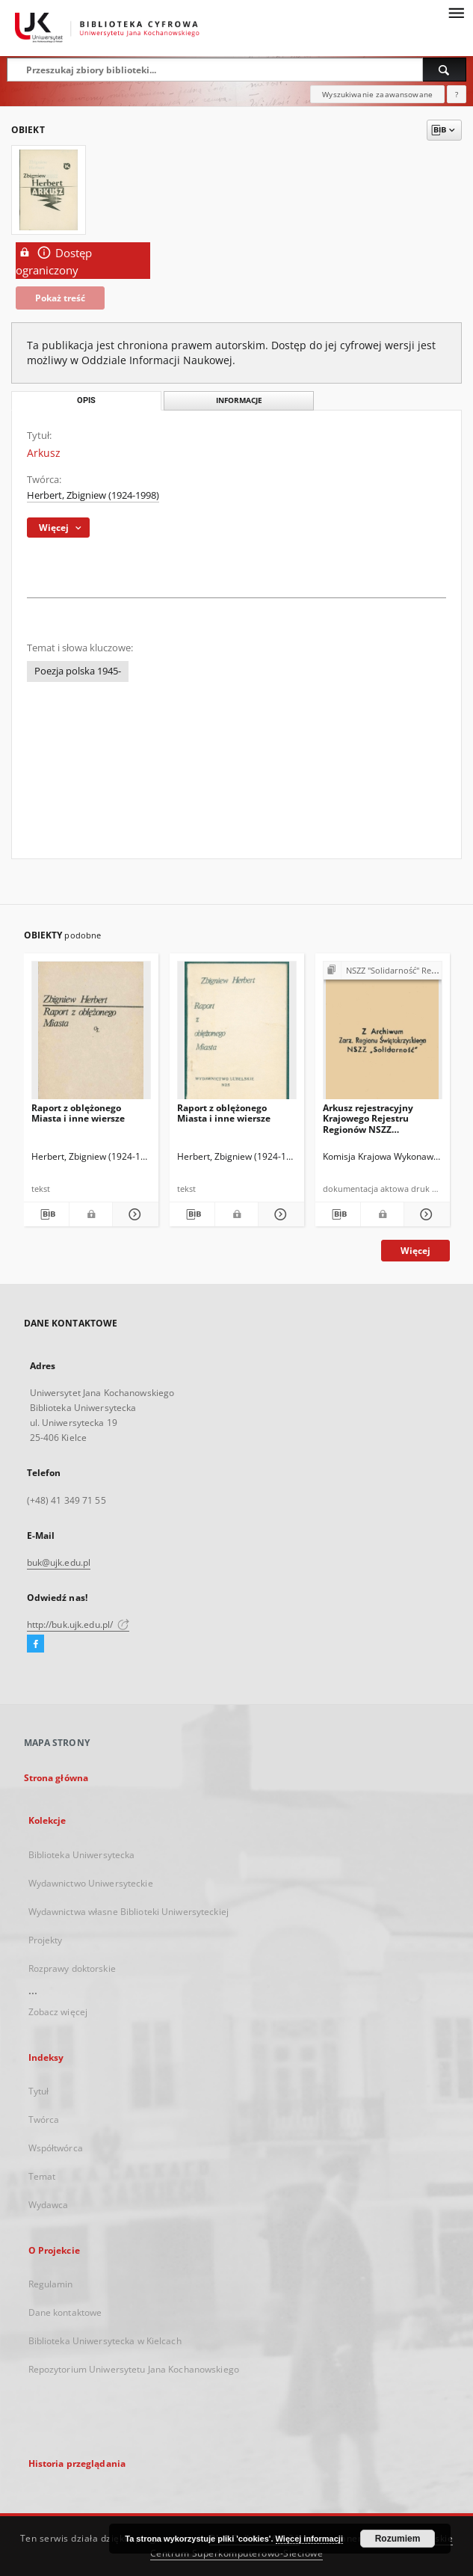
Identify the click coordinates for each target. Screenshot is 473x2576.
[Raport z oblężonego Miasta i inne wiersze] (91, 1034)
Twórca (44, 2119)
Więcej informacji (309, 2538)
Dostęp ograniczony (54, 261)
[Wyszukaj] (444, 70)
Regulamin (50, 2284)
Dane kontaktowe (65, 2312)
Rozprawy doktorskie (72, 1968)
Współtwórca (55, 2148)
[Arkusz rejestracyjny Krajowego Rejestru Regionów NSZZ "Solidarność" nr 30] (383, 1034)
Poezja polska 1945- (77, 671)
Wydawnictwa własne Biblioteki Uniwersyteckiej (128, 1911)
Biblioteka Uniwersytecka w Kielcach (105, 2340)
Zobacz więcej (58, 2011)
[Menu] (455, 12)
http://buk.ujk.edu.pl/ (78, 1624)
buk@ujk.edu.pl (59, 1562)
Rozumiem (398, 2538)
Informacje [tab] (239, 400)
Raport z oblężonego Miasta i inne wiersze (78, 1113)
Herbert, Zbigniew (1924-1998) (93, 495)
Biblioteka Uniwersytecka (81, 1854)
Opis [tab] (86, 400)
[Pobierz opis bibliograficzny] (46, 1214)
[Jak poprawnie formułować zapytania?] (456, 94)
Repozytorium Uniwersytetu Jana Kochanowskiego (133, 2369)
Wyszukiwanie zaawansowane (377, 94)
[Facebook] (35, 1644)
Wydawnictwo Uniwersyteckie (90, 1883)
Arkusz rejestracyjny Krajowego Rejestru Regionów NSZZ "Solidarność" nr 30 (368, 1118)
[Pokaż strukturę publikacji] (383, 971)
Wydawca (48, 2204)
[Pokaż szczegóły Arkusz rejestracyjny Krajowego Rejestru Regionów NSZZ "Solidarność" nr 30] (425, 1214)
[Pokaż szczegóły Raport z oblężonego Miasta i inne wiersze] (133, 1214)
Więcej (415, 1250)
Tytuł (38, 2091)
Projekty (45, 1940)
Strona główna (56, 1777)
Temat (42, 2176)
